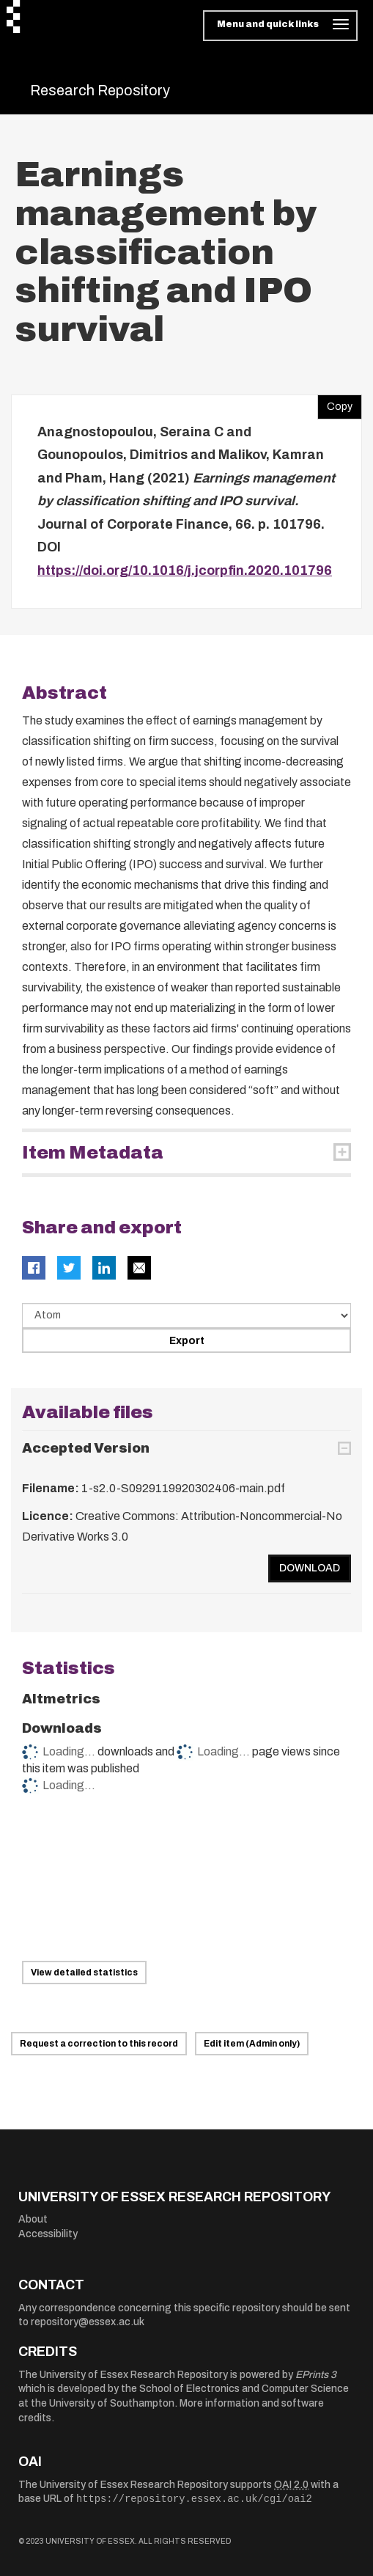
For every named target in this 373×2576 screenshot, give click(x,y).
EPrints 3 (315, 2374)
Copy (334, 403)
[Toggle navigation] (280, 25)
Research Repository (100, 90)
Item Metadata (92, 1152)
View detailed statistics (84, 1972)
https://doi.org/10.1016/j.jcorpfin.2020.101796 (184, 570)
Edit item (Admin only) (252, 2044)
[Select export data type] (186, 1315)
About (33, 2219)
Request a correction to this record (99, 2044)
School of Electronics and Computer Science (244, 2388)
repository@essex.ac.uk (87, 2321)
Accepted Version (85, 1448)
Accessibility (48, 2233)
